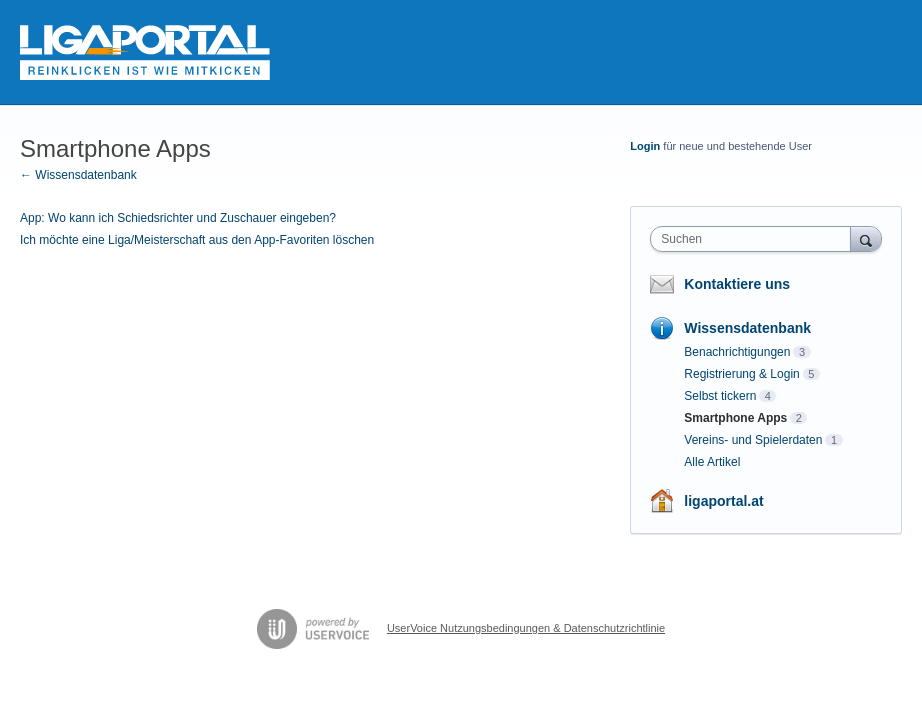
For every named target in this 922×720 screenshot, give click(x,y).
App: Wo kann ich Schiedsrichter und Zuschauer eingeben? (178, 218)
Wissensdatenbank (747, 328)
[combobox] (754, 239)
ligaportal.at (723, 501)
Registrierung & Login (741, 374)
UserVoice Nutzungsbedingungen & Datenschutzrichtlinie (526, 628)
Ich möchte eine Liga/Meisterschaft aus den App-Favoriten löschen (197, 240)
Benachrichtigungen (737, 352)
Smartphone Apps (735, 418)
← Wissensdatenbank (78, 175)
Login (645, 146)
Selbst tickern (720, 396)
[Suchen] (866, 238)
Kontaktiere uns (737, 284)
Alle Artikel (712, 462)
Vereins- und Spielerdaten (753, 440)
